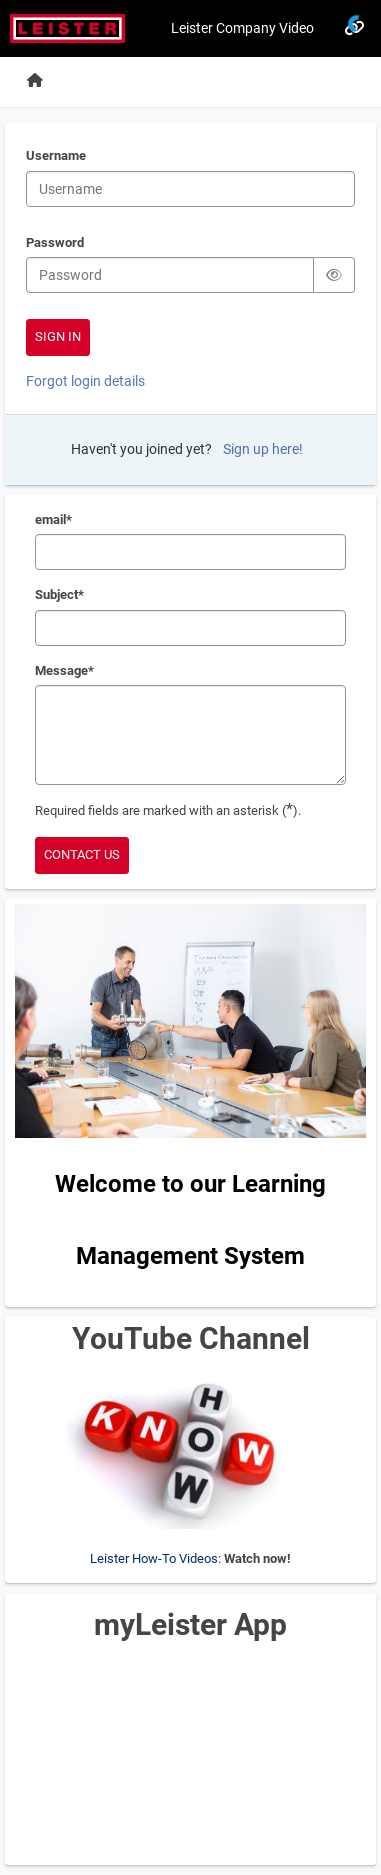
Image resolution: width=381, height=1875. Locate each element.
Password (55, 244)
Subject (59, 596)
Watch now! (257, 1558)
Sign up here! (263, 449)
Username (56, 157)
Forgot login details (85, 381)
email (53, 521)
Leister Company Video (242, 28)
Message (64, 672)
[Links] (353, 28)
